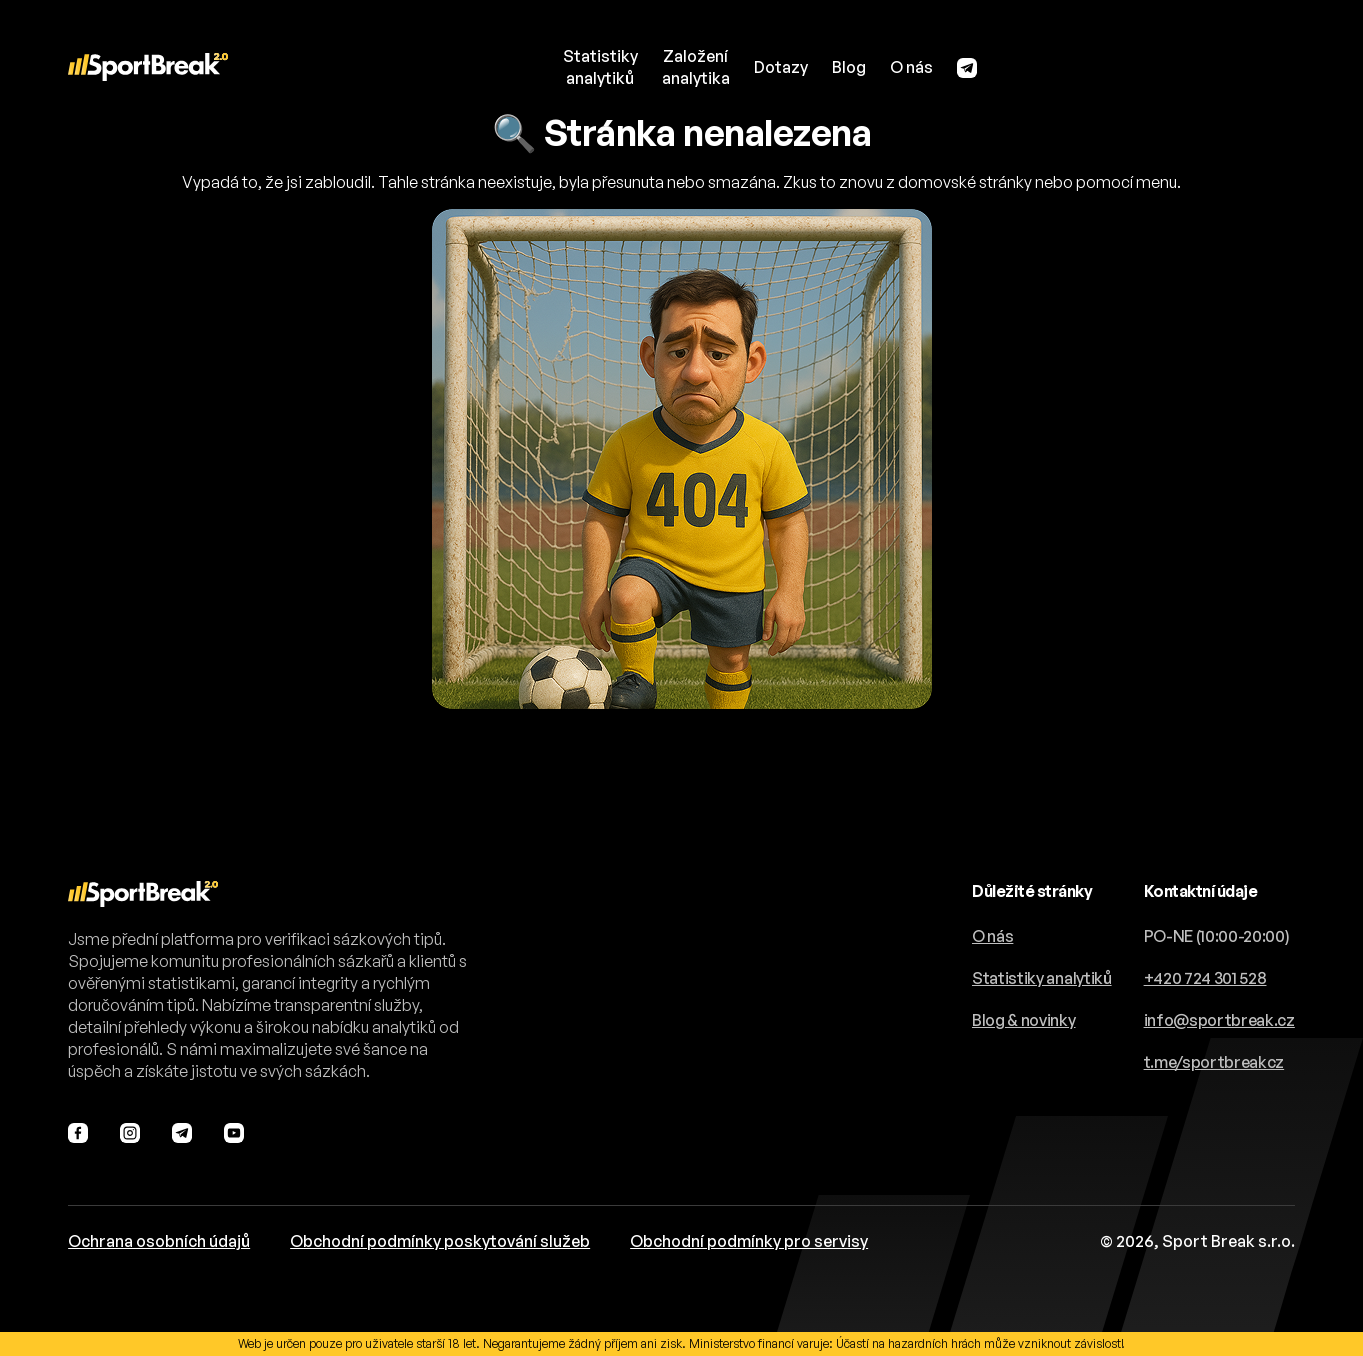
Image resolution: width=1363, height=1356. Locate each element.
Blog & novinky (1024, 1020)
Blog (849, 67)
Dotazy (781, 67)
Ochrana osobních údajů (159, 1241)
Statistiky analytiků (1042, 978)
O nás (911, 67)
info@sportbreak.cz (1219, 1020)
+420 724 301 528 (1205, 978)
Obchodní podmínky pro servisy (749, 1241)
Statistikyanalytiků (600, 67)
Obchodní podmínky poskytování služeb (440, 1241)
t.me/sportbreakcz (1214, 1062)
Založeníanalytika (696, 67)
